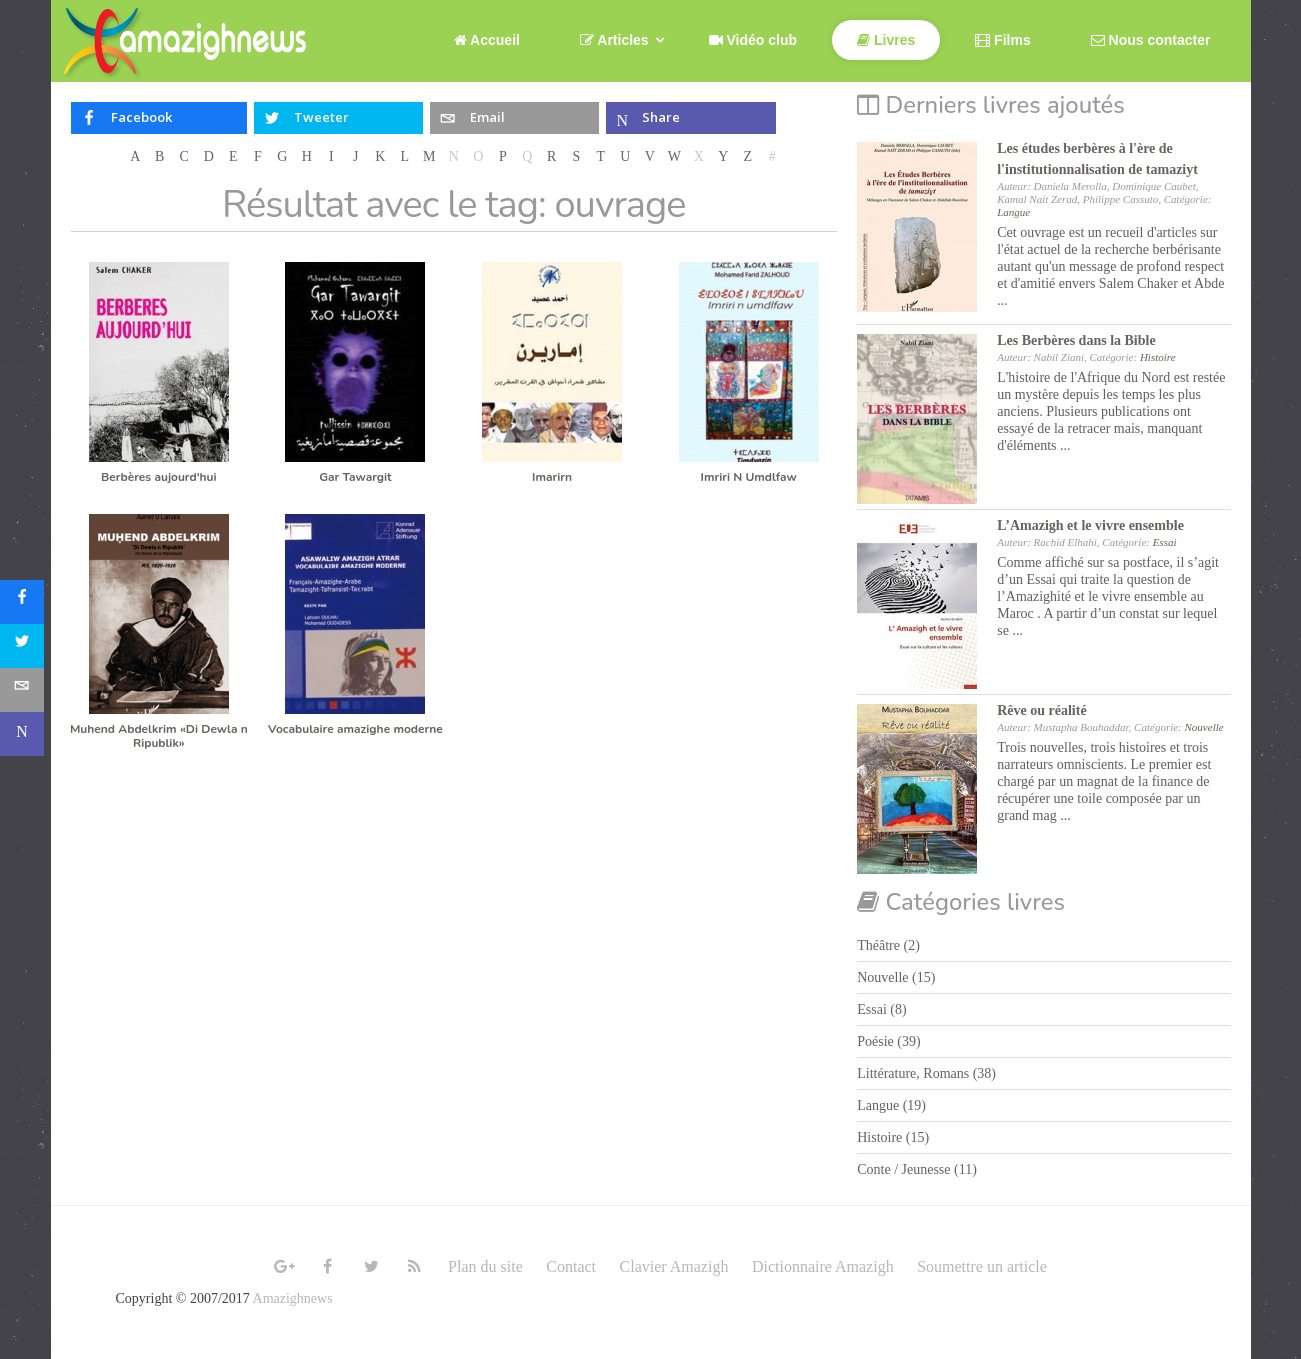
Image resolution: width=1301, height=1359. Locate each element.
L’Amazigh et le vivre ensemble (1090, 525)
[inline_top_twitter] (338, 118)
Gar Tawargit (355, 477)
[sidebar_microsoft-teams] (22, 734)
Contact (571, 1266)
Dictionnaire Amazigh (823, 1266)
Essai (1165, 542)
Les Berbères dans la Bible (1076, 340)
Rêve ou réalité (1041, 710)
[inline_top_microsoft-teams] (690, 118)
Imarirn (552, 477)
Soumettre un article (982, 1266)
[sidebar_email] (22, 690)
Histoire (1158, 357)
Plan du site (485, 1266)
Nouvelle (1204, 727)
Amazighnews (293, 1298)
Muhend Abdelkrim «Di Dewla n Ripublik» (159, 736)
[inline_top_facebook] (159, 118)
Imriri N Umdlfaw (749, 477)
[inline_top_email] (514, 118)
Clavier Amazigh (674, 1266)
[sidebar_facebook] (22, 602)
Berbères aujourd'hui (159, 477)
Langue (1013, 212)
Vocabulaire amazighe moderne (355, 729)
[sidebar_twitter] (22, 646)
